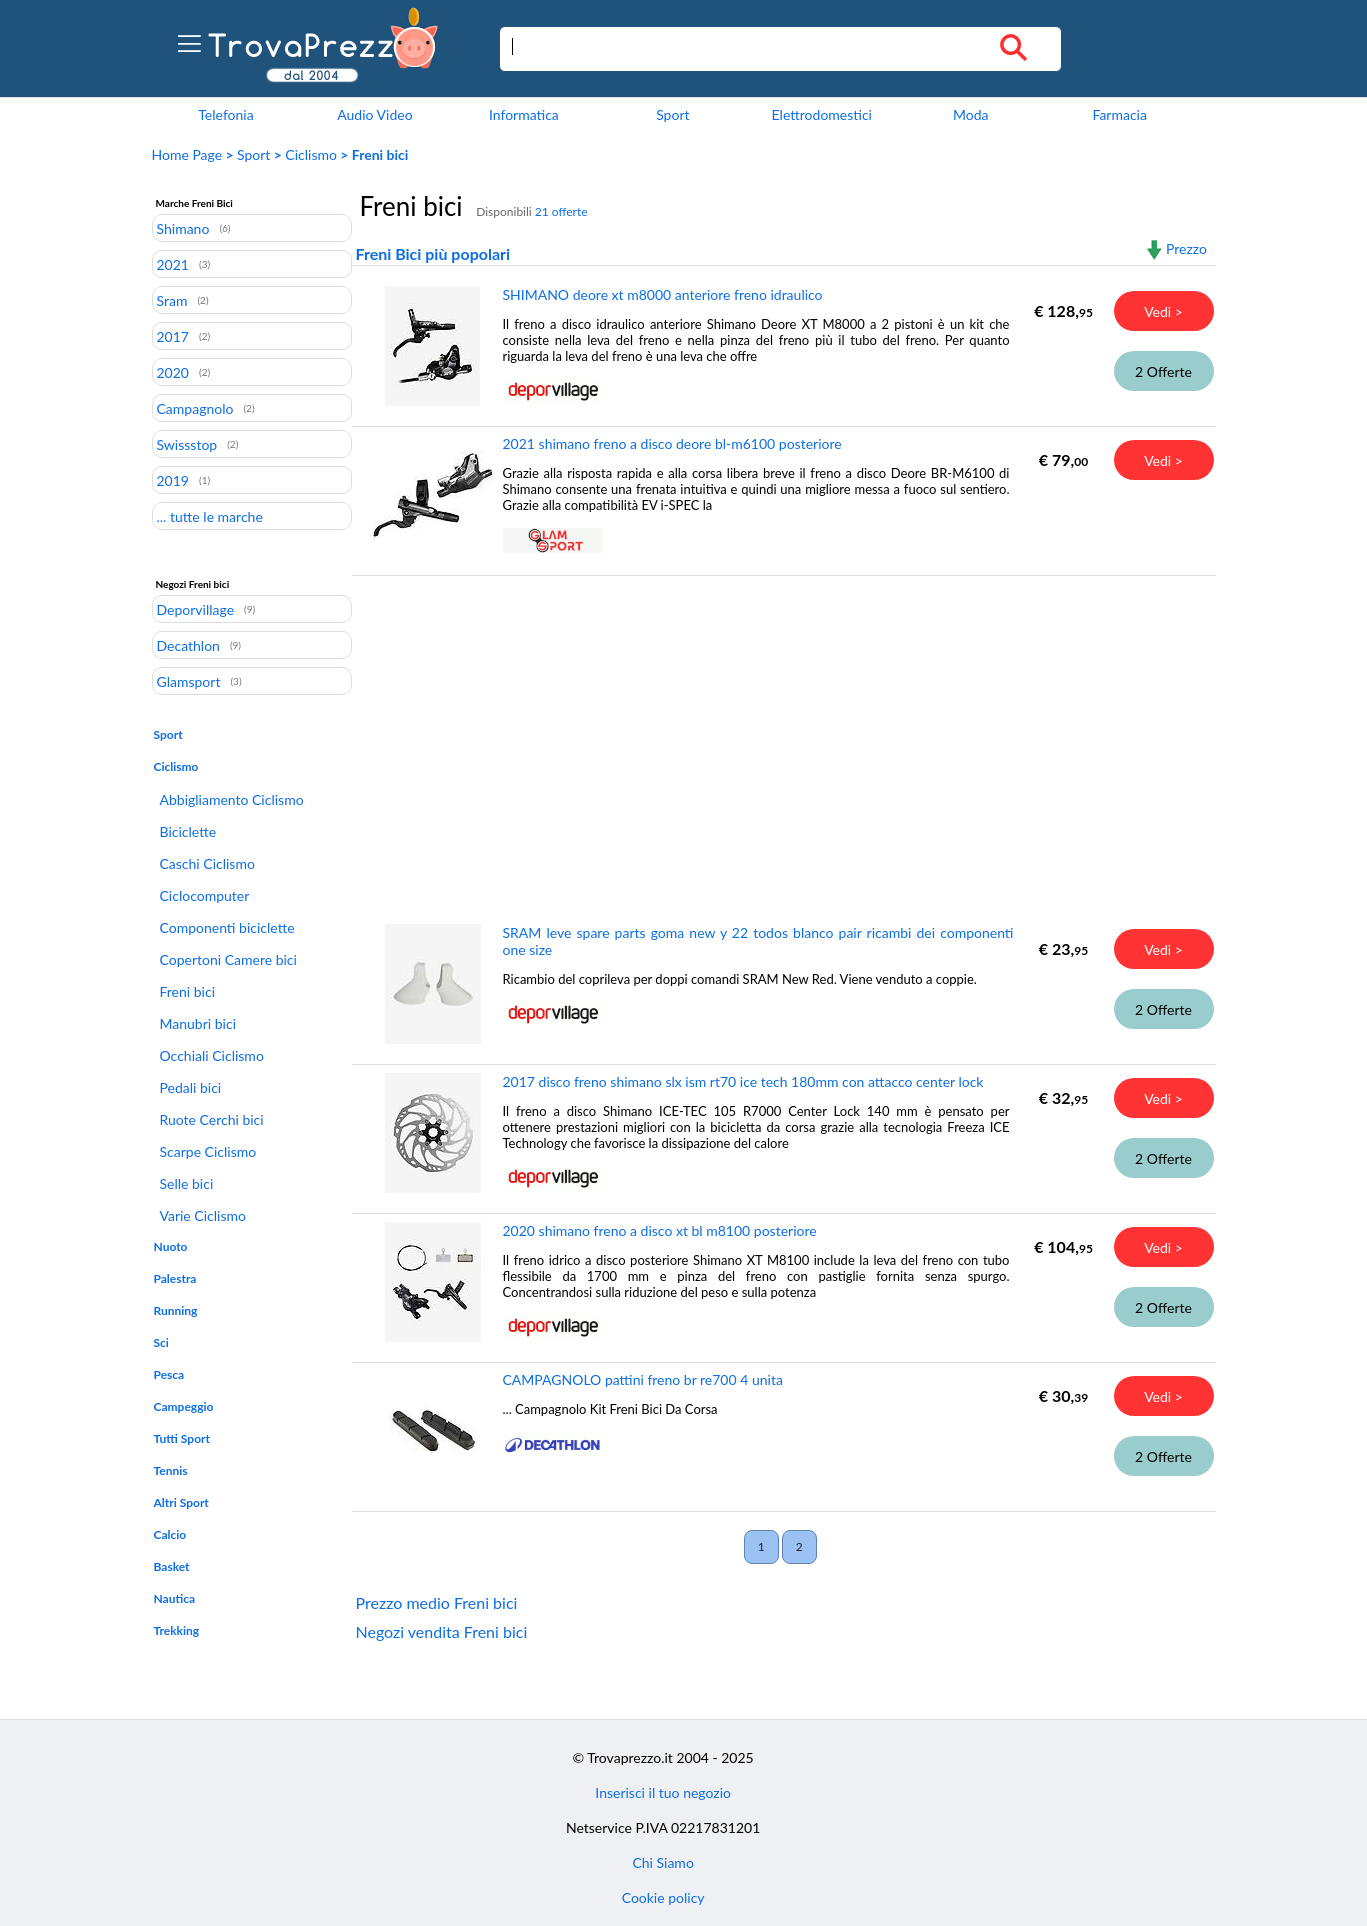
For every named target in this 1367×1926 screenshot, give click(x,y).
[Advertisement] (779, 735)
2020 (173, 372)
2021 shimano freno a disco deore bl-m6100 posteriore (672, 443)
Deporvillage (196, 609)
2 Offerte (1163, 371)
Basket (172, 1566)
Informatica (524, 114)
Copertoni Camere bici (228, 959)
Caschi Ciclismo (207, 863)
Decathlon (188, 645)
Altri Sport (181, 1502)
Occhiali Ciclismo (212, 1055)
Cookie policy (663, 1897)
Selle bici (187, 1183)
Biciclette (188, 831)
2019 (173, 480)
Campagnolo (195, 408)
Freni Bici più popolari (433, 253)
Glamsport (189, 681)
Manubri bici (198, 1023)
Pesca (169, 1374)
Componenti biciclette (227, 927)
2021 (173, 264)
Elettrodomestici (822, 114)
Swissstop (187, 444)
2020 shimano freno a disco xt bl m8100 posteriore (660, 1230)
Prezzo (1186, 248)
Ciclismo (311, 154)
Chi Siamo (662, 1862)
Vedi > (1163, 311)
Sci (161, 1342)
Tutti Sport (182, 1438)
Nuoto (171, 1246)
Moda (971, 114)
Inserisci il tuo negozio (663, 1792)
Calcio (170, 1534)
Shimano (183, 228)
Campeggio (184, 1406)
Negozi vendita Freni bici (442, 1631)
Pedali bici (191, 1087)
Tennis (171, 1470)
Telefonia (225, 114)
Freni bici (188, 991)
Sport (672, 114)
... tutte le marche (210, 516)
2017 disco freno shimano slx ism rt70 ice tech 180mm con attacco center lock (743, 1081)
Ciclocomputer (205, 895)
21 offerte (561, 211)
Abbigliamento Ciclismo (232, 799)
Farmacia (1119, 114)
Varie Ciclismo (203, 1215)
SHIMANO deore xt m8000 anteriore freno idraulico (663, 294)
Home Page (187, 154)
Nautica (175, 1598)
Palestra (175, 1278)
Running (176, 1310)
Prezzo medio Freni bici (437, 1602)
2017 (173, 336)
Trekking (177, 1630)
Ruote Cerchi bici (212, 1119)
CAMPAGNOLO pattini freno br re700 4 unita (643, 1379)
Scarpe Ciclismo (208, 1151)
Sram (172, 300)
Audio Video (374, 114)
